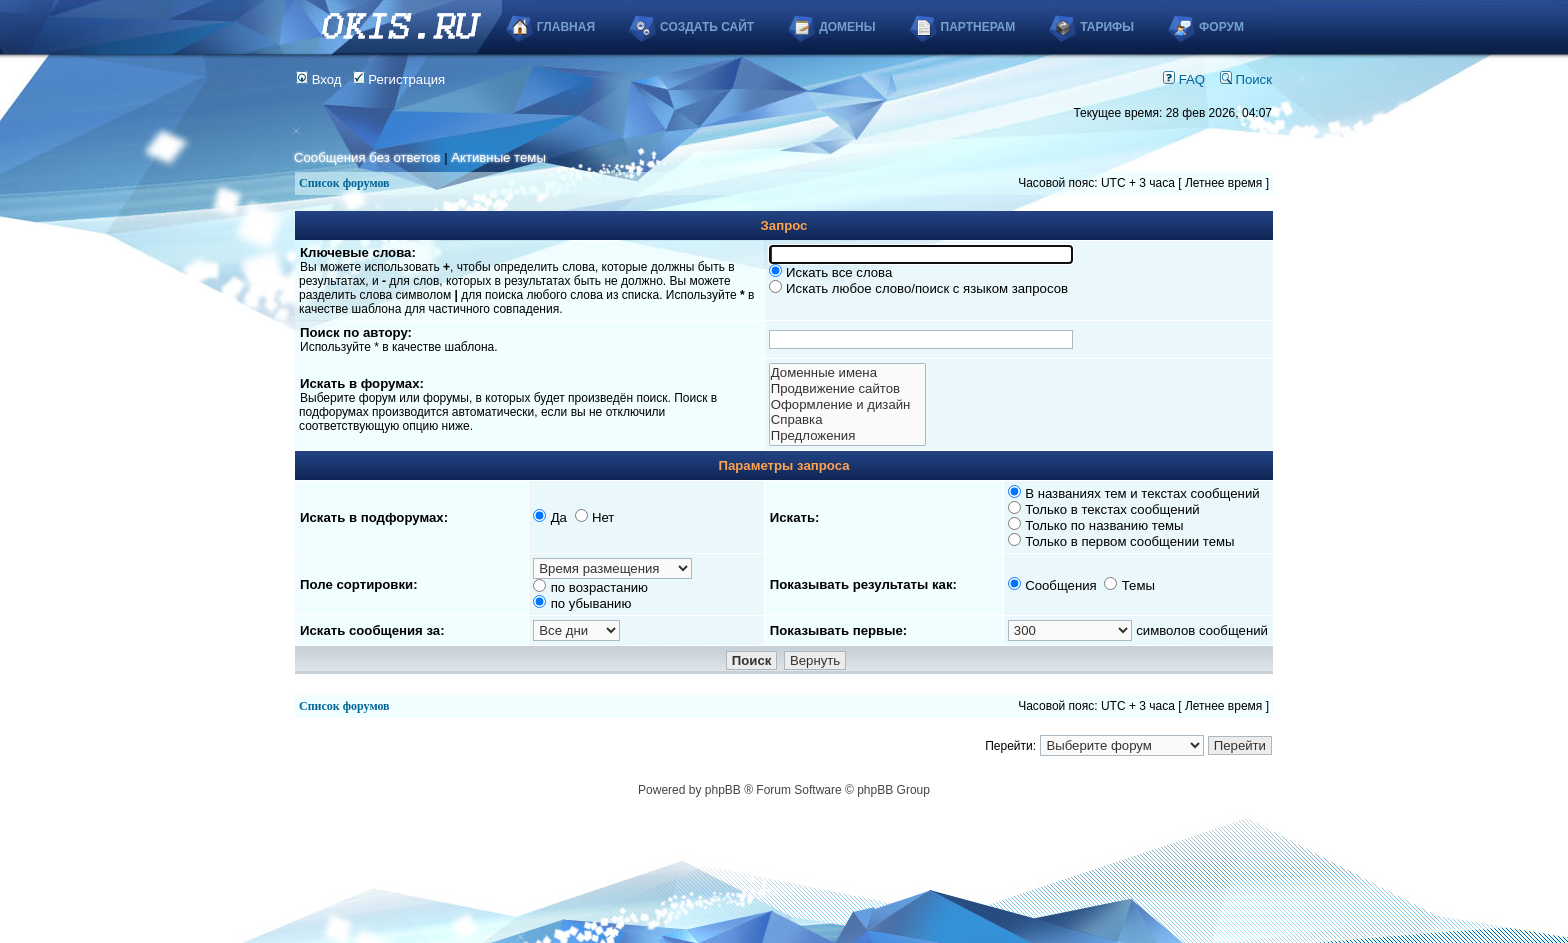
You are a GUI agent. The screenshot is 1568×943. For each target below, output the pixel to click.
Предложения (847, 436)
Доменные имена (847, 373)
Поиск (1246, 79)
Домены (847, 27)
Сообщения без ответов (367, 157)
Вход (319, 79)
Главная (566, 27)
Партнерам (978, 27)
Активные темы (498, 157)
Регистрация (399, 79)
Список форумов (344, 183)
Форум (1221, 27)
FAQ (1184, 79)
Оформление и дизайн (847, 405)
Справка (847, 420)
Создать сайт (707, 27)
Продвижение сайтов (847, 389)
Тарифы (1107, 27)
